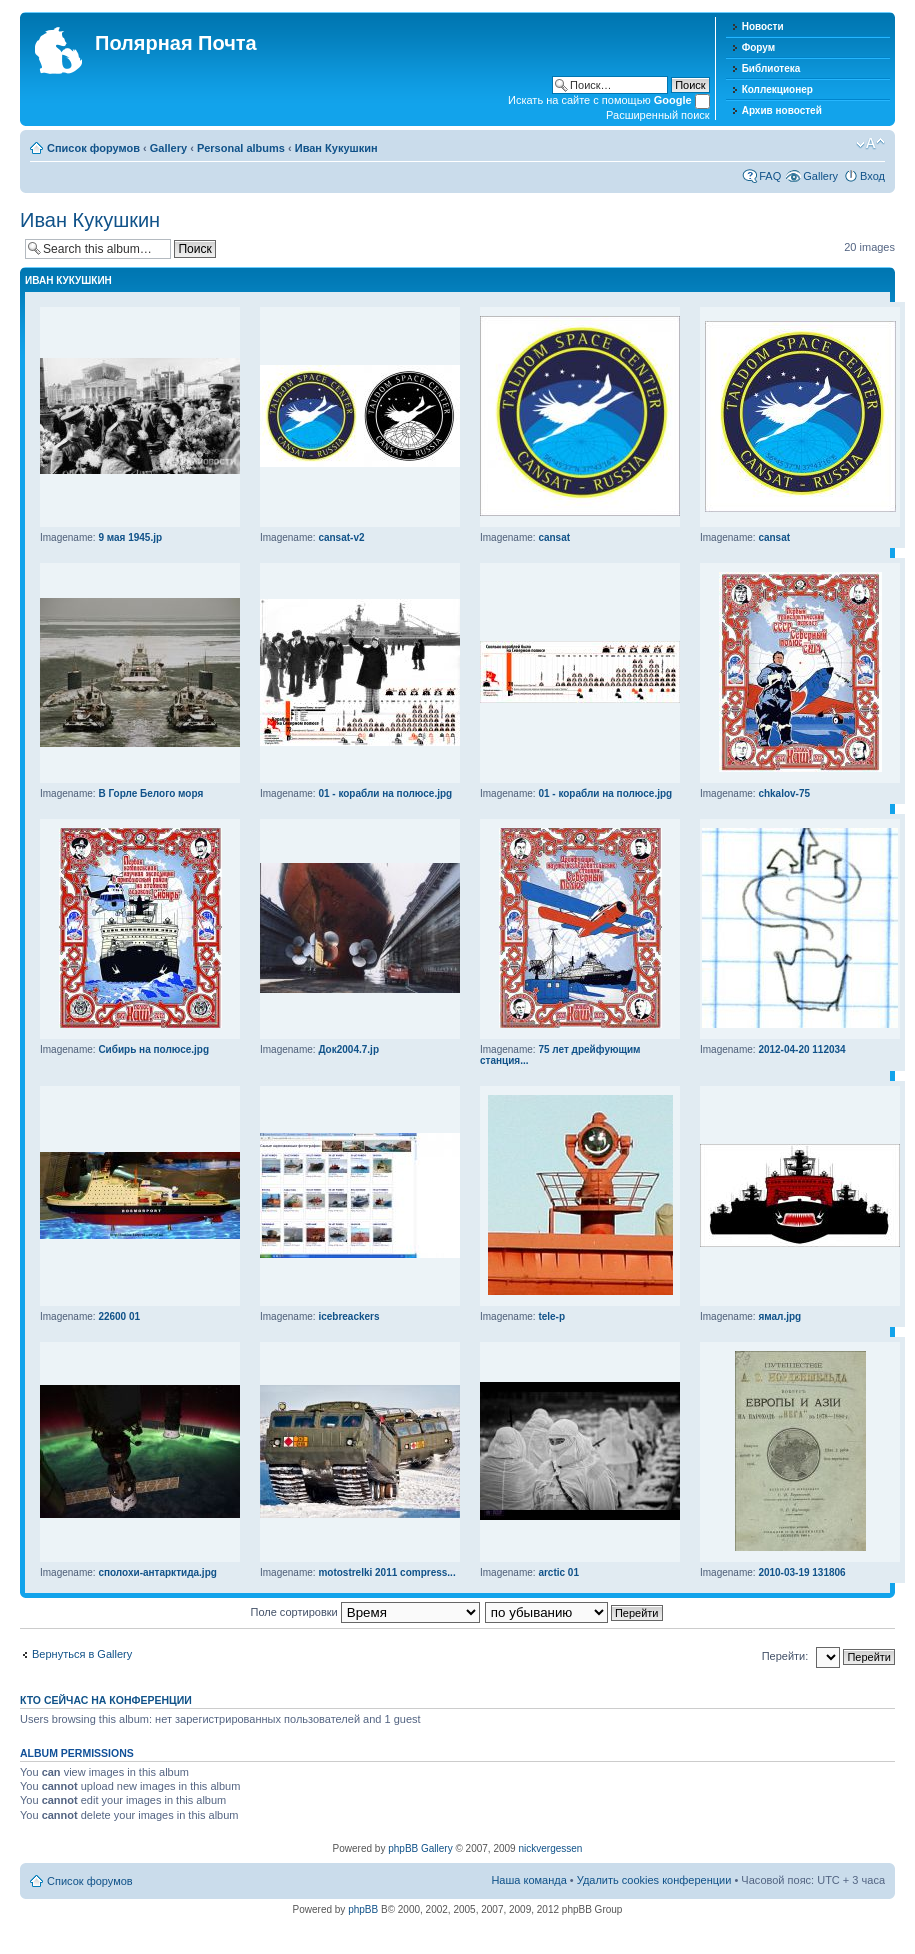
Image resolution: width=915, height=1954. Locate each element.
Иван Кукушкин (336, 148)
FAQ (770, 176)
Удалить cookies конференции (654, 1880)
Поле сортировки (365, 1612)
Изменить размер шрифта (870, 144)
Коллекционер (777, 89)
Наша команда (528, 1880)
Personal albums (241, 148)
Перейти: (785, 1656)
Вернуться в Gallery (82, 1654)
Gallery (168, 148)
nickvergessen (550, 1848)
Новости (763, 26)
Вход (872, 176)
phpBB (363, 1909)
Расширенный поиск (658, 115)
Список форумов (93, 148)
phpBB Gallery (420, 1848)
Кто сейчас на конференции (106, 1700)
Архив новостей (782, 110)
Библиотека (771, 68)
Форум (758, 47)
